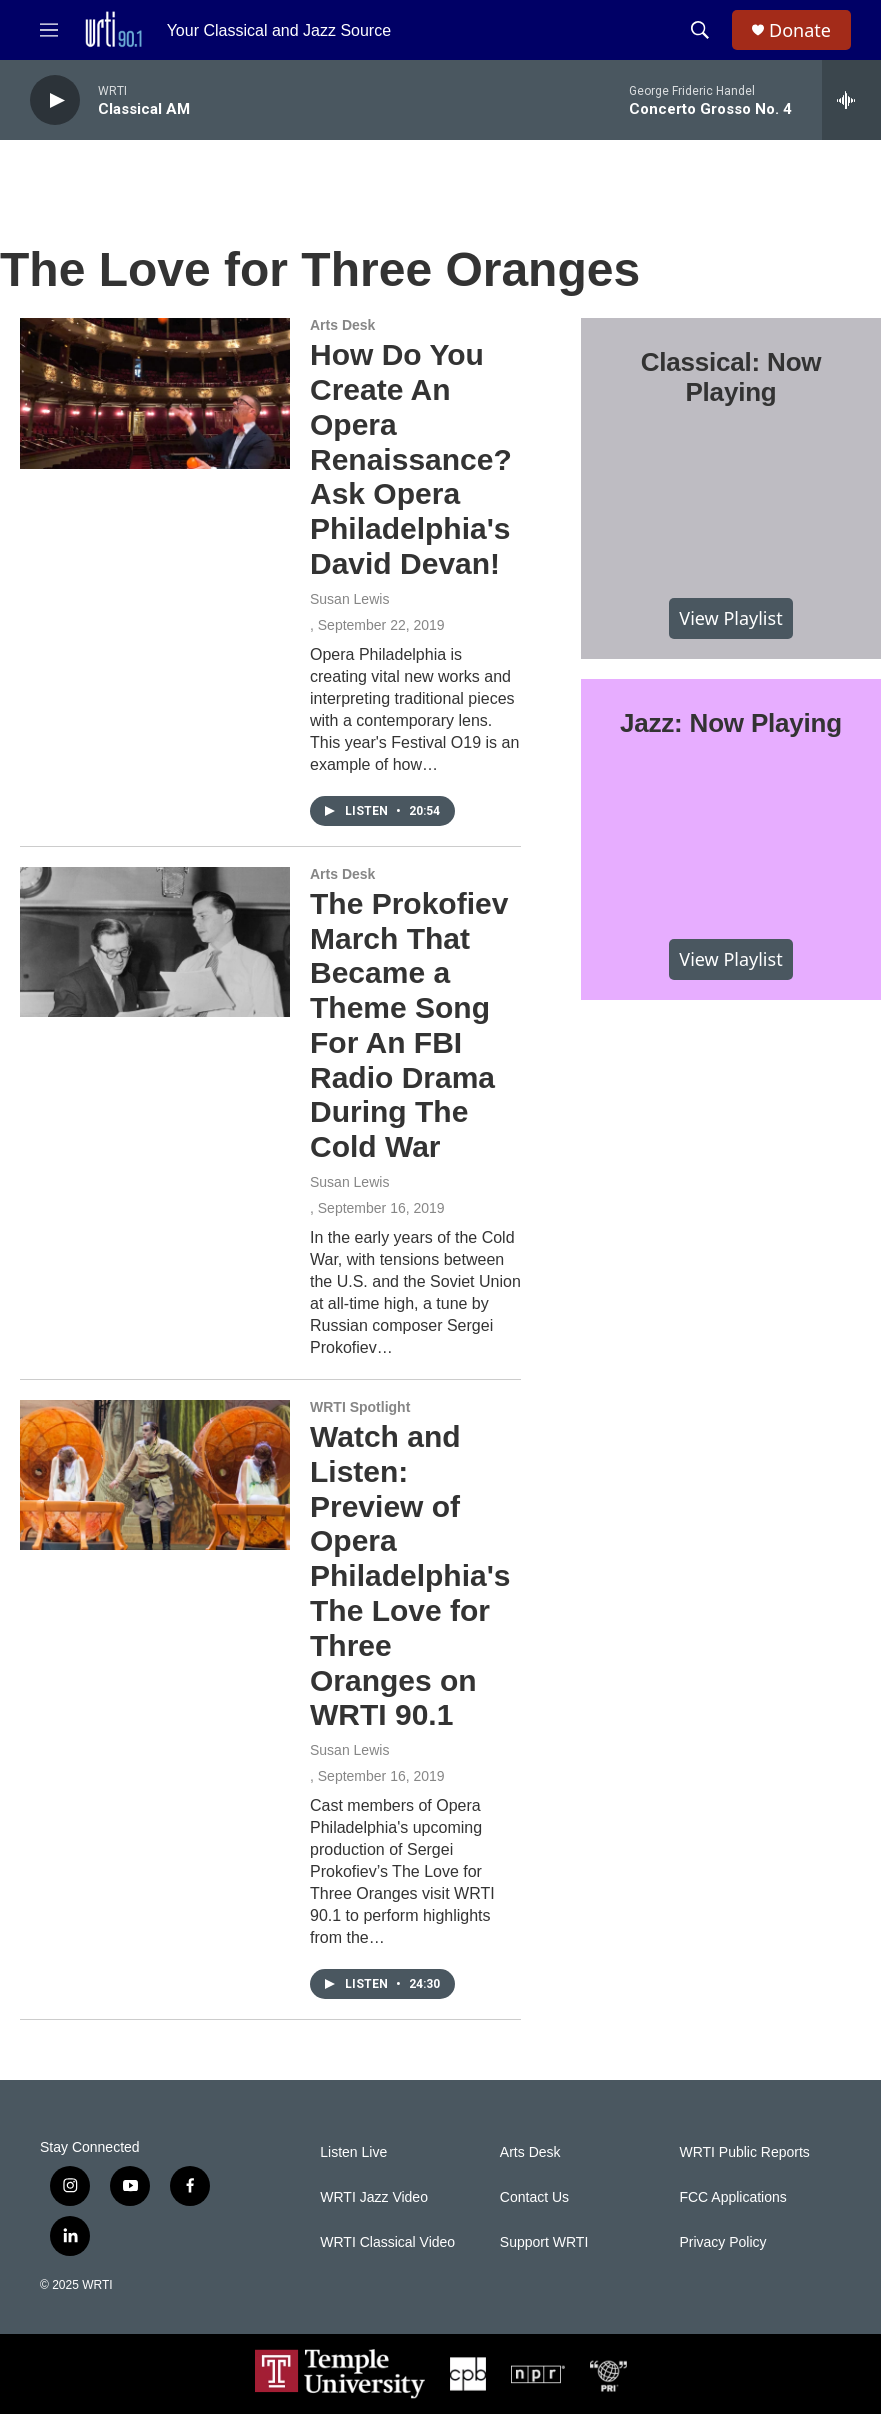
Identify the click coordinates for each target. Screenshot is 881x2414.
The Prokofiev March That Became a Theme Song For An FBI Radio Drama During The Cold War (409, 1025)
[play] (55, 100)
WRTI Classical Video (387, 2242)
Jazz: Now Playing (731, 723)
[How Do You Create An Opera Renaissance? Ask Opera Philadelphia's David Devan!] (155, 393)
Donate (800, 30)
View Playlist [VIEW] (730, 618)
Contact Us (534, 2197)
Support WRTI (544, 2242)
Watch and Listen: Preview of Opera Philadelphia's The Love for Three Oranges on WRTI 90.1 (410, 1575)
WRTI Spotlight (360, 1407)
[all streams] (851, 100)
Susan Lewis (349, 599)
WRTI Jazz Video (374, 2197)
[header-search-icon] (700, 30)
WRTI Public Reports (744, 2152)
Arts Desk (342, 325)
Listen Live (353, 2152)
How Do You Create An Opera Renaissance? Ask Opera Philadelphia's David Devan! (411, 459)
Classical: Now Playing (731, 377)
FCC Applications (732, 2197)
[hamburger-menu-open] (49, 30)
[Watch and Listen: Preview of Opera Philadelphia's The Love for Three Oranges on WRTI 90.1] (155, 1475)
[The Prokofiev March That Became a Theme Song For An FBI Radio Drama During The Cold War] (155, 942)
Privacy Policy (722, 2242)
